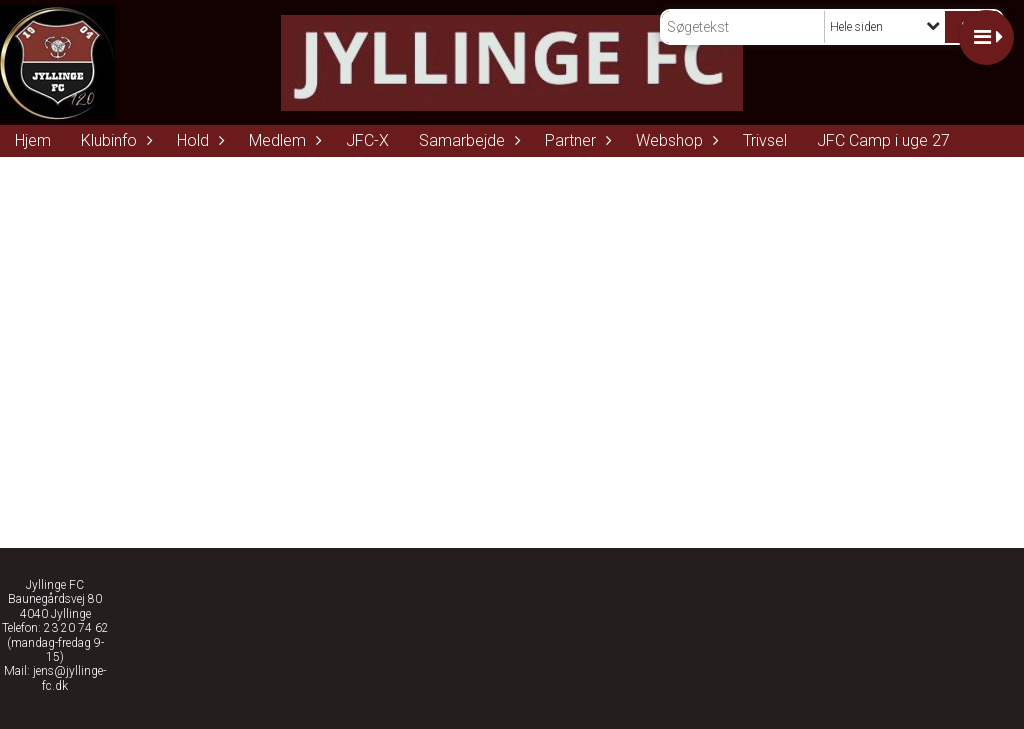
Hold (198, 140)
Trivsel (765, 140)
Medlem (282, 140)
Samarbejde (467, 140)
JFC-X (367, 140)
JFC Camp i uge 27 (883, 140)
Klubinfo (114, 140)
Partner (575, 140)
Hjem (33, 140)
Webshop (674, 140)
